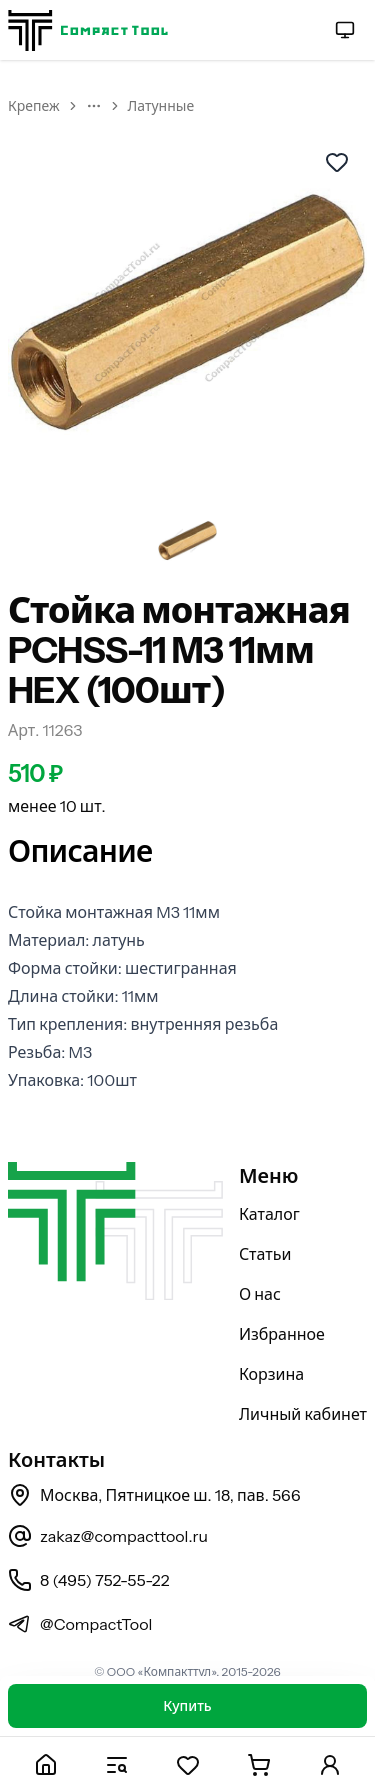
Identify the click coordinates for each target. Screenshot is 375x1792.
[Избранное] (187, 1764)
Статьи (265, 1254)
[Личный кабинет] (329, 1764)
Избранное (282, 1334)
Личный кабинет (303, 1414)
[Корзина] (258, 1764)
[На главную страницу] (88, 30)
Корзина (271, 1374)
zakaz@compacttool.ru (108, 1536)
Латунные (161, 106)
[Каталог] (116, 1764)
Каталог (269, 1214)
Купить (187, 1706)
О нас (260, 1294)
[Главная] (45, 1764)
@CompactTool (80, 1624)
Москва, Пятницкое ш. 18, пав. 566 (154, 1495)
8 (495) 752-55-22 (88, 1580)
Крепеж (34, 106)
